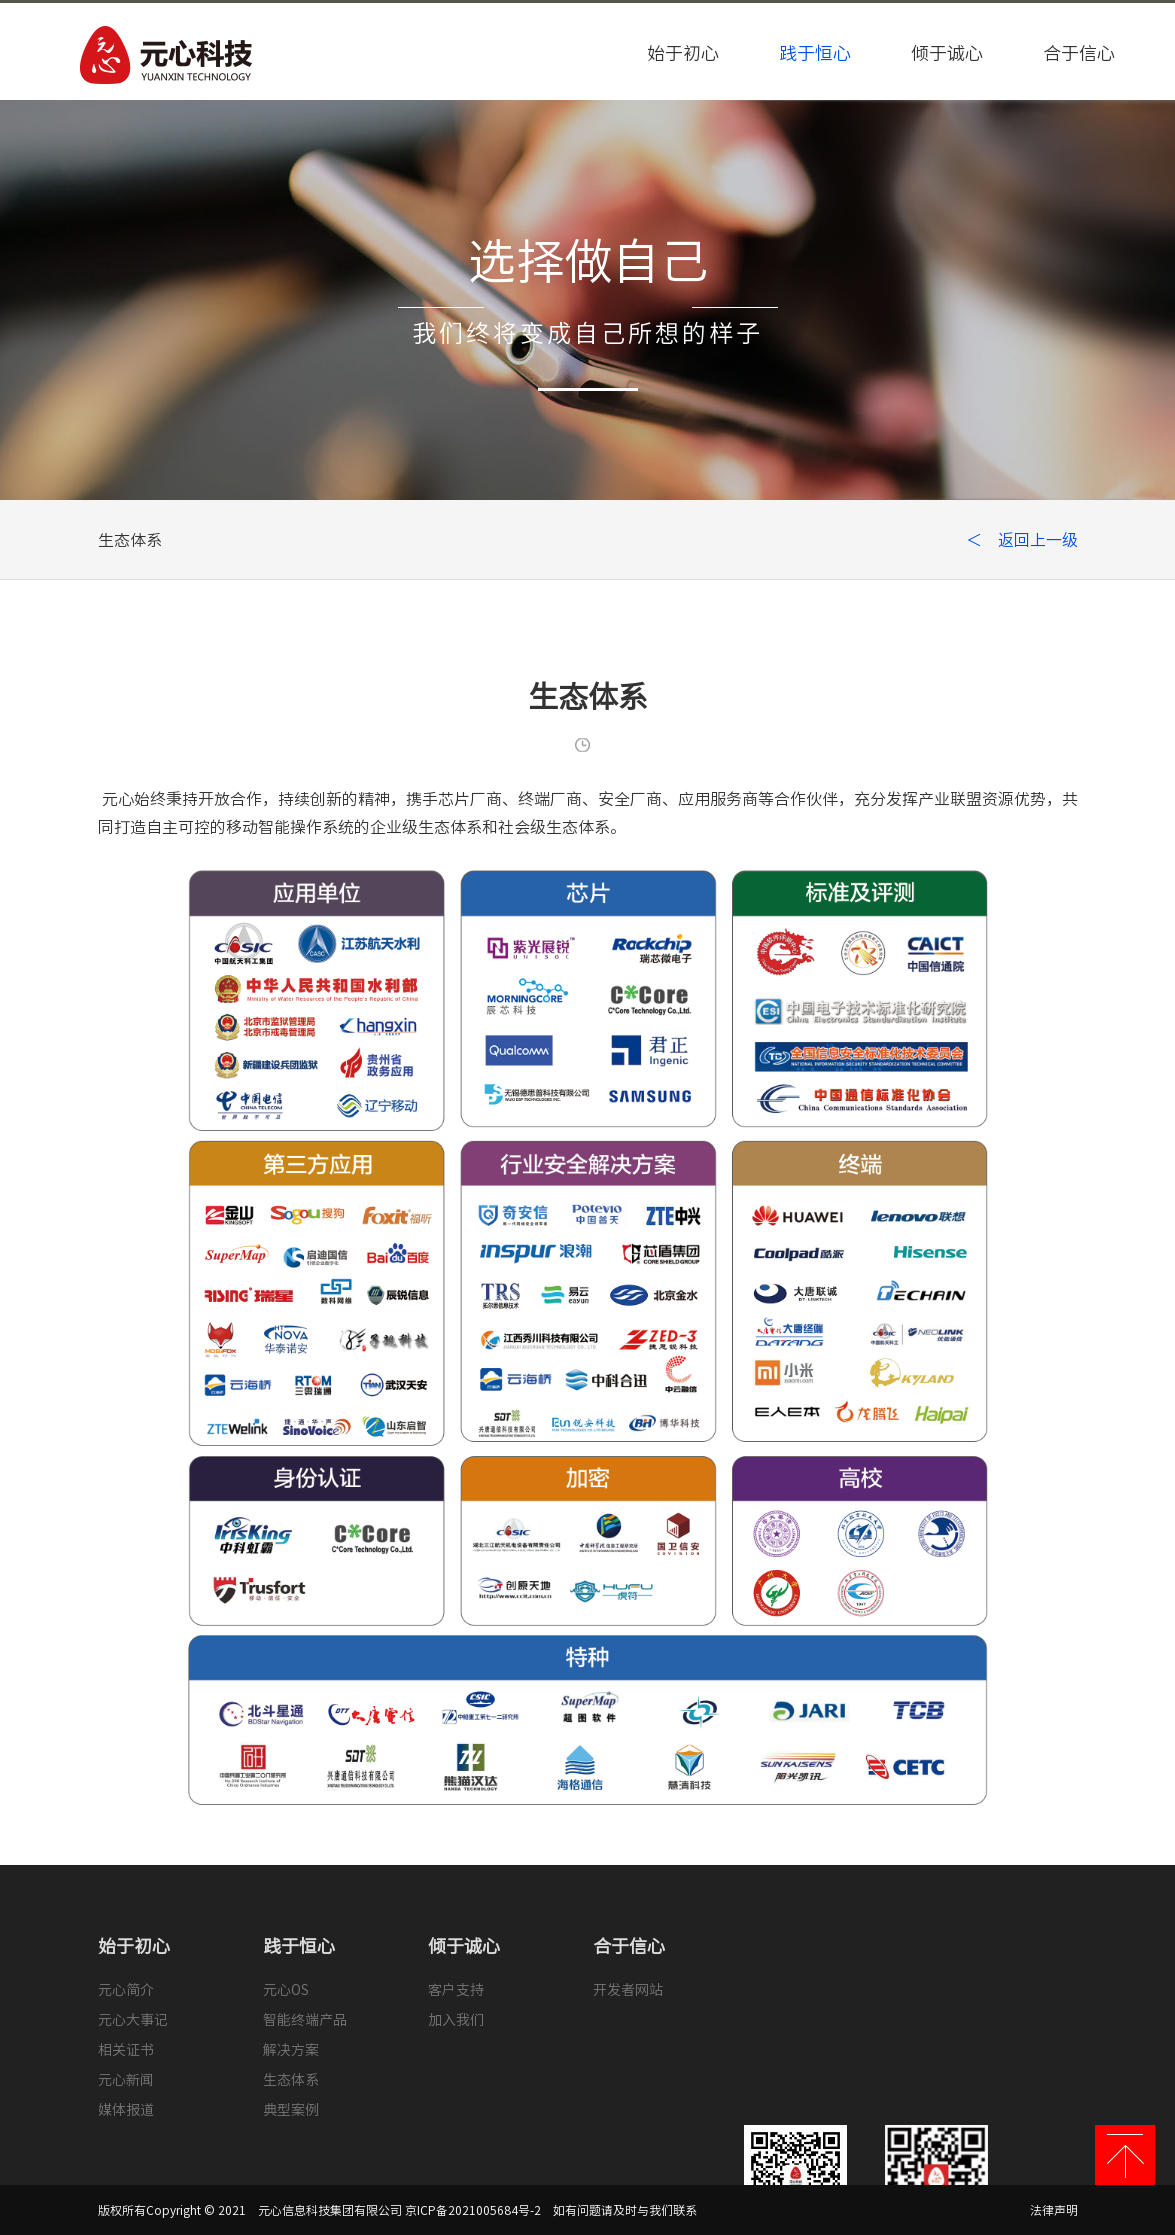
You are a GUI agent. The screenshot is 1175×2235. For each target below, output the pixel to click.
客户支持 (456, 1990)
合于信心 (1079, 53)
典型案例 (291, 2110)
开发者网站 (628, 1990)
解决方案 (291, 2050)
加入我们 (456, 2020)
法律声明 (1054, 2210)
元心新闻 (126, 2080)
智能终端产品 (305, 2020)
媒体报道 (126, 2110)
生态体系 (291, 2080)
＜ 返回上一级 (1022, 540)
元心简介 (126, 1990)
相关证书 (126, 2050)
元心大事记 (133, 2020)
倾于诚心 (947, 53)
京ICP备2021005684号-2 (473, 2210)
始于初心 (683, 53)
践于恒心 (815, 53)
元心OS (286, 1990)
